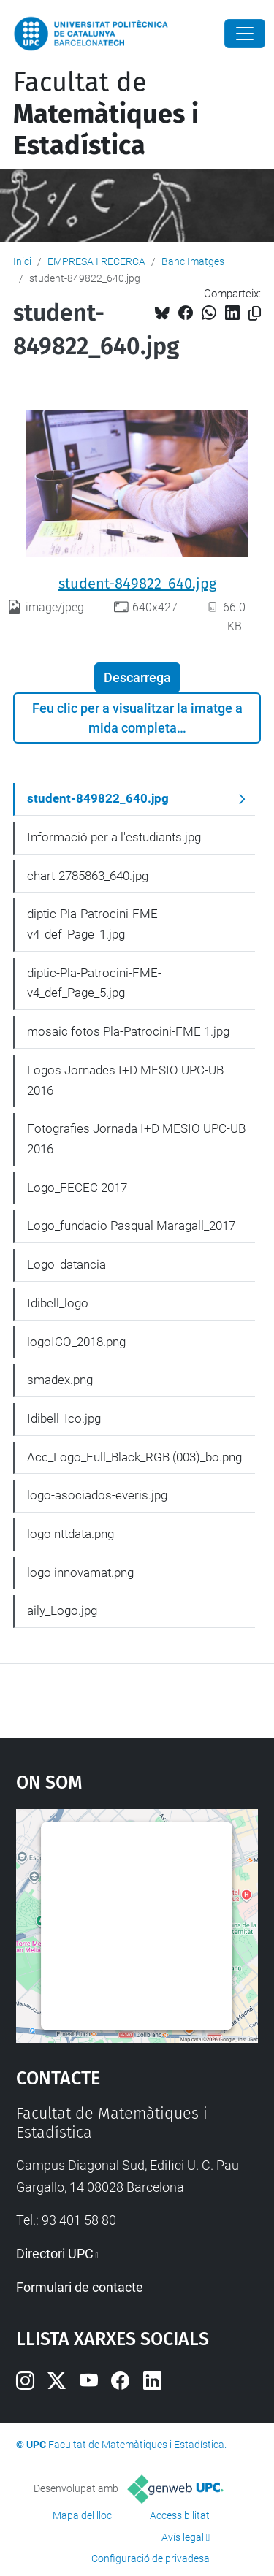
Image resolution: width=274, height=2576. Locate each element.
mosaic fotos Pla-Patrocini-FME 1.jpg (128, 1031)
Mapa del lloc (82, 2515)
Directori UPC (55, 2253)
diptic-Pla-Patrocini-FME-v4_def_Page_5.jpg (94, 983)
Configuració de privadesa (150, 2558)
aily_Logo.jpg (62, 1610)
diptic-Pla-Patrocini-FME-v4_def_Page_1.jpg (94, 923)
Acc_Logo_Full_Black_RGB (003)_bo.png (134, 1457)
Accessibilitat (180, 2515)
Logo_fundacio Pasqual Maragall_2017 (131, 1225)
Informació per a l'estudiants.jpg (114, 837)
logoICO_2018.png (76, 1341)
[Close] (244, 33)
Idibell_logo (57, 1303)
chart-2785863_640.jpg (87, 875)
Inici (22, 261)
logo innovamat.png (80, 1572)
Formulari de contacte (79, 2287)
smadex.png (60, 1379)
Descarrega (137, 677)
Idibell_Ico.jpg (64, 1418)
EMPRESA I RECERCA (96, 261)
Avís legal (182, 2537)
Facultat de (106, 113)
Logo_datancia (66, 1264)
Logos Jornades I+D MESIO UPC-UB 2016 (125, 1080)
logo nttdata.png (70, 1533)
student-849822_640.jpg (137, 583)
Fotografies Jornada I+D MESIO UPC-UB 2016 (136, 1138)
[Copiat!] (254, 313)
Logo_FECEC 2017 (77, 1187)
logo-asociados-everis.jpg (97, 1495)
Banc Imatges (192, 261)
